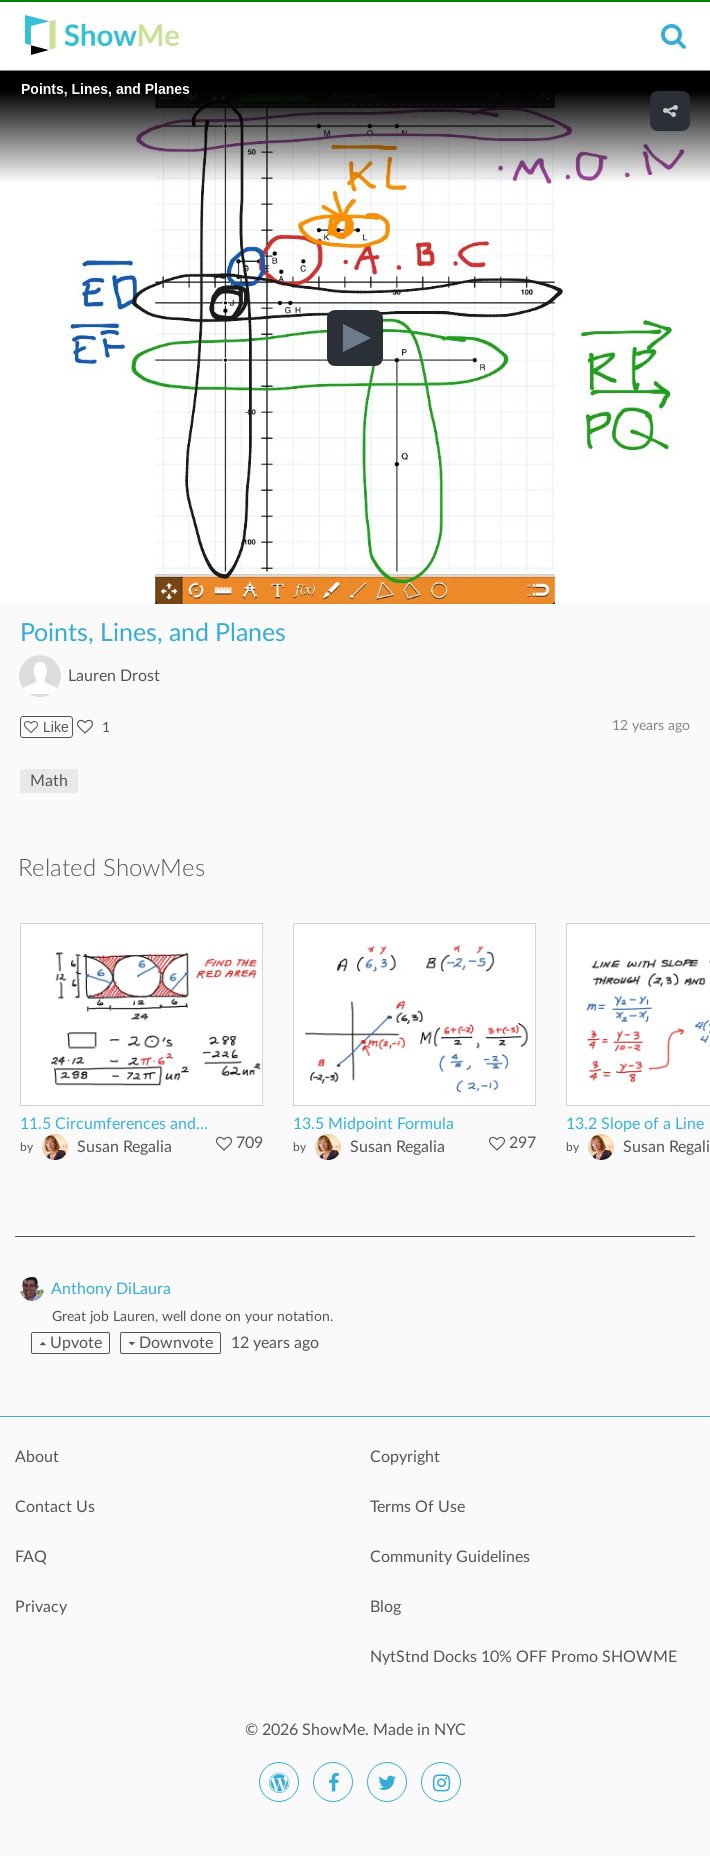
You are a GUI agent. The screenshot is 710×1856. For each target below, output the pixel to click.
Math (49, 781)
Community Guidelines (450, 1557)
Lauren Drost (114, 676)
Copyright (405, 1457)
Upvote (71, 1343)
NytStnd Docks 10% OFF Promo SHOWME (523, 1657)
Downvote (171, 1343)
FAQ (31, 1557)
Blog (385, 1607)
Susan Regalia (124, 1147)
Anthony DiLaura (111, 1289)
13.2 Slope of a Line (635, 1124)
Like (46, 727)
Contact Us (55, 1507)
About (37, 1457)
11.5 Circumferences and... (114, 1124)
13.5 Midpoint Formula (373, 1124)
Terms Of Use (417, 1507)
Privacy (41, 1607)
